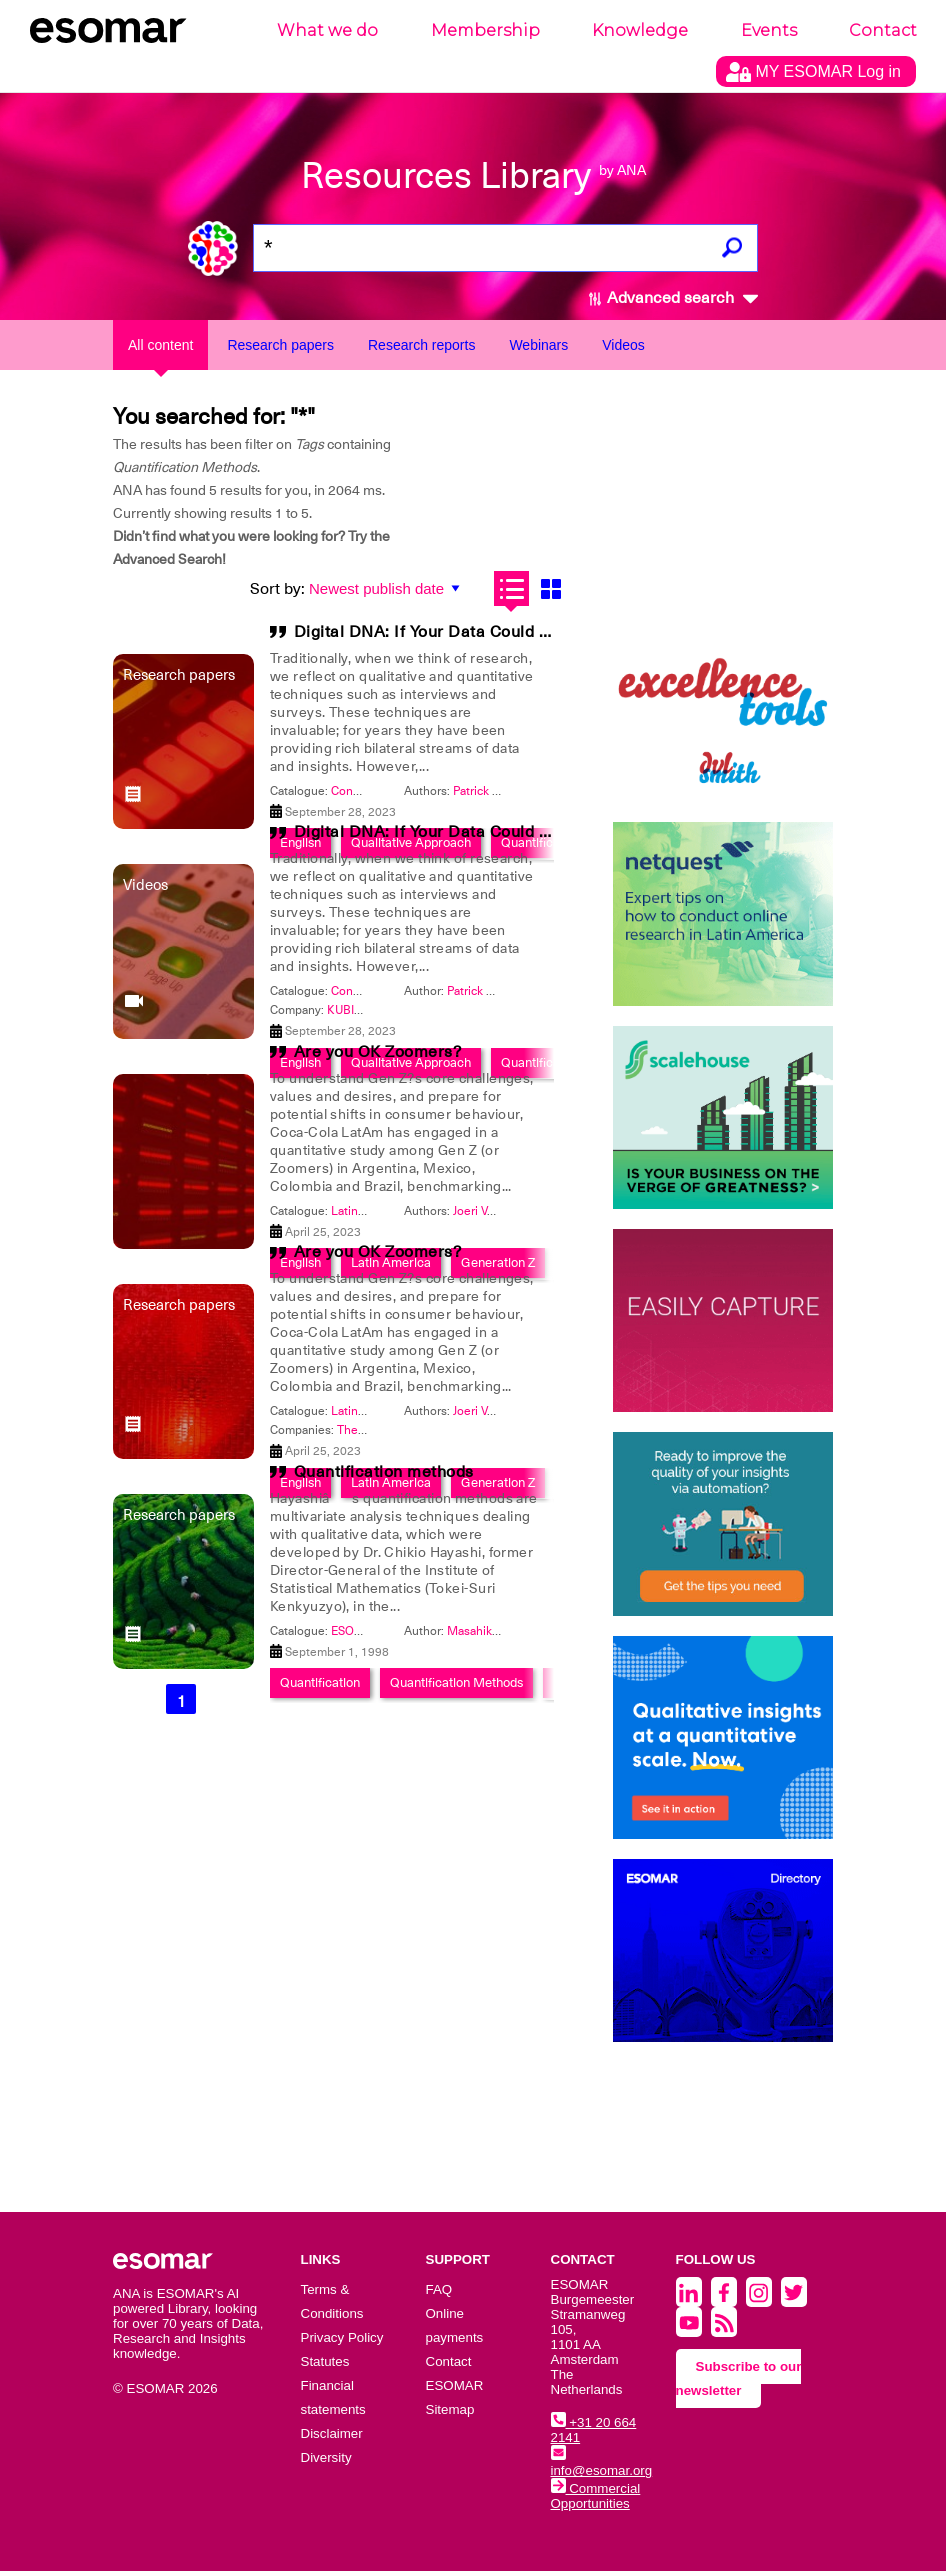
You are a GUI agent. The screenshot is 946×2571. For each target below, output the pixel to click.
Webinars (538, 345)
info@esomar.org (602, 2463)
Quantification (320, 1682)
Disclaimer (332, 2433)
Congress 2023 (372, 791)
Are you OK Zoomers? (378, 1052)
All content (160, 345)
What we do (327, 30)
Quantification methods (384, 1472)
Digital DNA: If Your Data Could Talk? (436, 632)
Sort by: (277, 589)
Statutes (325, 2361)
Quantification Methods (456, 1682)
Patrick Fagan (489, 791)
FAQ (439, 2289)
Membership (485, 30)
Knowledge (640, 30)
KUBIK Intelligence (378, 1010)
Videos (623, 345)
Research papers (280, 345)
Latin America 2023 (383, 1211)
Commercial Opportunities (596, 2496)
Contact (883, 30)
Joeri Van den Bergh (506, 1211)
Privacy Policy (342, 2337)
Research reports (421, 345)
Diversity (326, 2457)
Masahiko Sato (486, 1631)
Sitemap (450, 2409)
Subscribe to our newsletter (739, 2378)
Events (769, 30)
